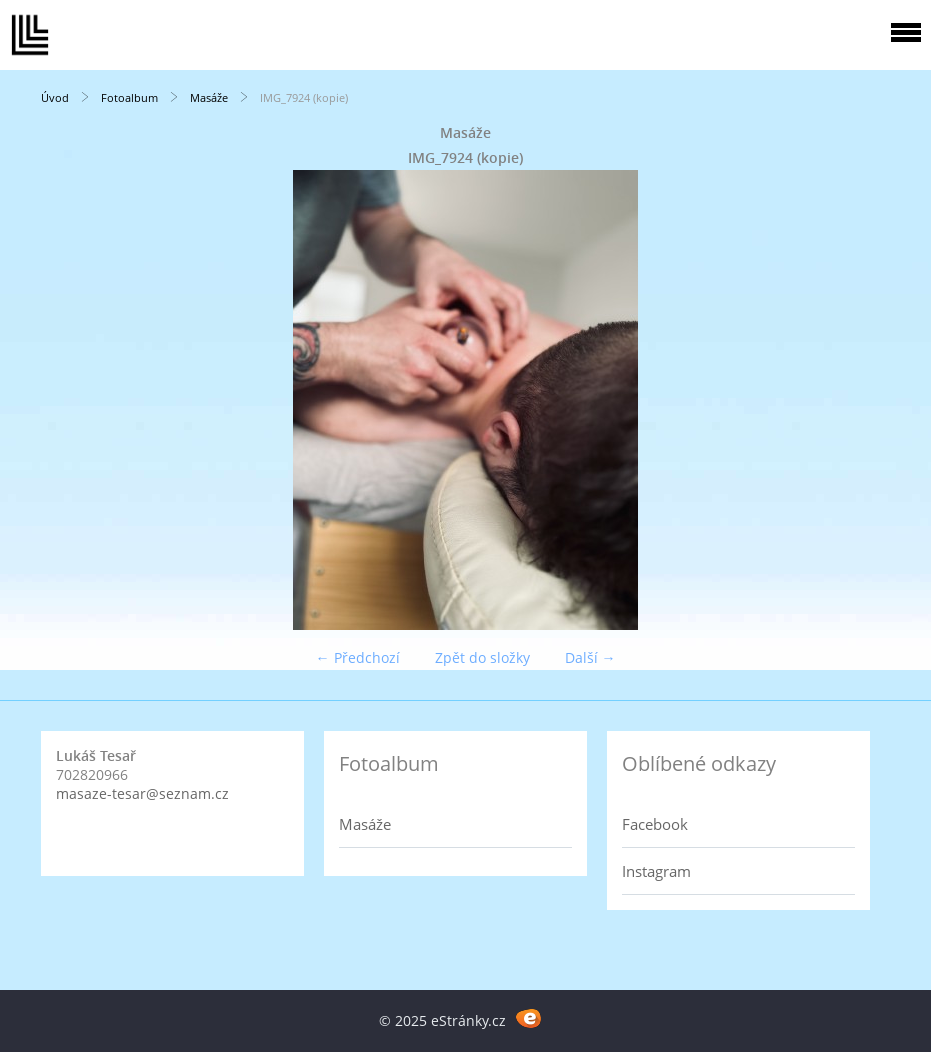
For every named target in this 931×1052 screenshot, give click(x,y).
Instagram (656, 871)
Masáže (209, 97)
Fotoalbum (129, 97)
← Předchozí (358, 657)
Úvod (55, 97)
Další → (590, 657)
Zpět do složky (482, 657)
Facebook (655, 824)
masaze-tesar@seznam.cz (142, 793)
